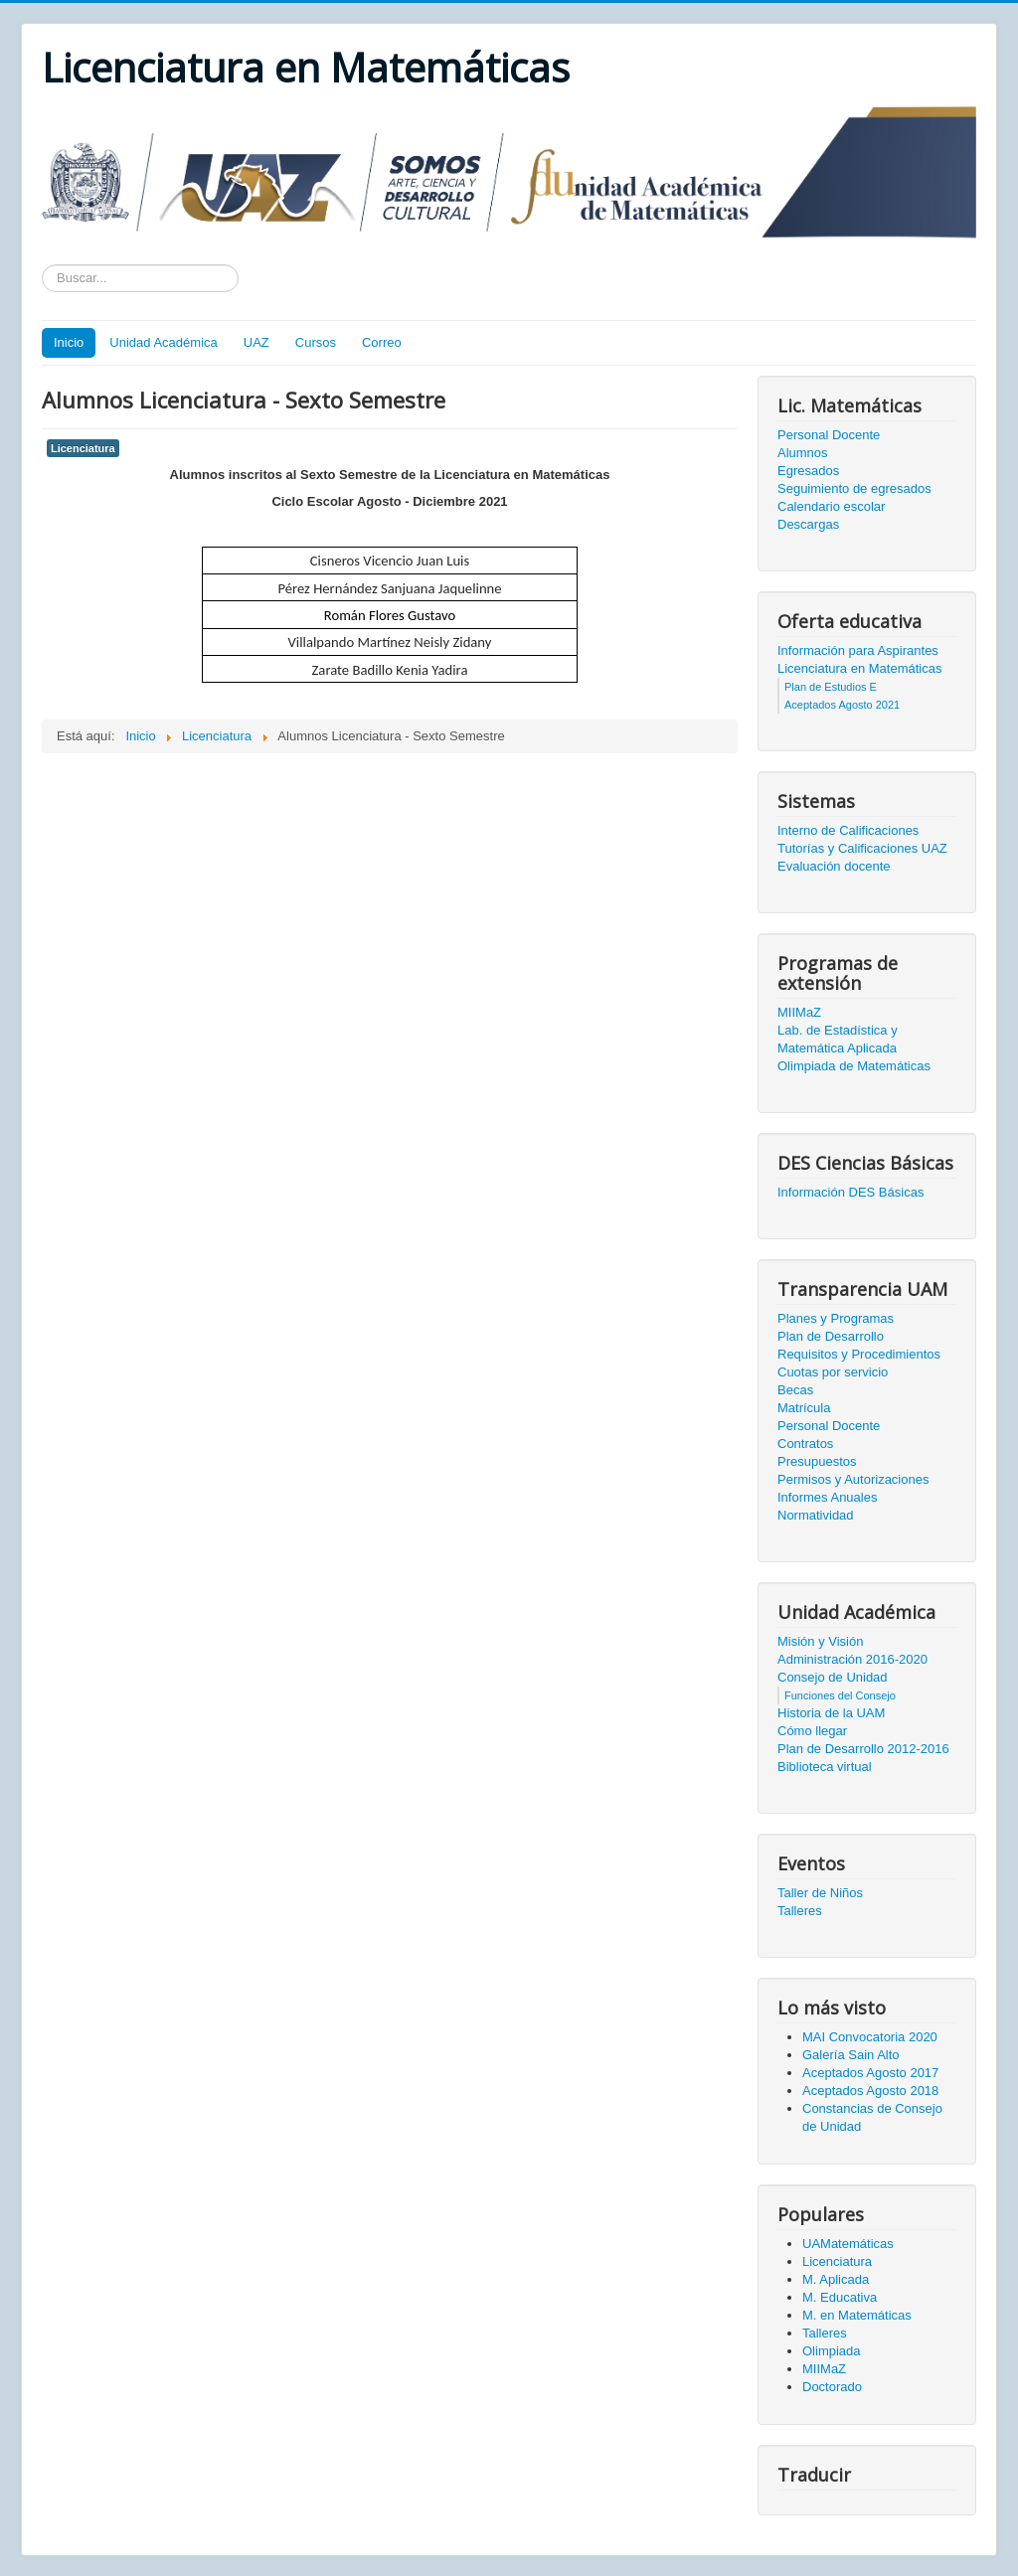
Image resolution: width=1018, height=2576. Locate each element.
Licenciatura (83, 448)
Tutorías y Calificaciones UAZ (862, 848)
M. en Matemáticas (857, 2315)
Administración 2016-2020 (852, 1659)
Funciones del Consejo (840, 1695)
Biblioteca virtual (824, 1766)
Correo (382, 342)
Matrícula (803, 1407)
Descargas (808, 524)
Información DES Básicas (850, 1192)
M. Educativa (839, 2297)
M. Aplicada (835, 2279)
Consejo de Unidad (832, 1677)
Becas (795, 1389)
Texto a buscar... (42, 264)
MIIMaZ (799, 1012)
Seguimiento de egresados (854, 488)
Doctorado (832, 2386)
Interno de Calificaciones (848, 830)
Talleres (799, 1910)
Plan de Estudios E (830, 687)
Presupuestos (817, 1461)
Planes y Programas (835, 1318)
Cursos (315, 342)
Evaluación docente (833, 866)
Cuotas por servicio (832, 1372)
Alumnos (802, 452)
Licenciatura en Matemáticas (859, 668)
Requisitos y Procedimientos (858, 1354)
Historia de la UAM (831, 1712)
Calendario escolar (831, 506)
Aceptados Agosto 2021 (842, 705)
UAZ (256, 342)
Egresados (808, 470)
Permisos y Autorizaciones (853, 1479)
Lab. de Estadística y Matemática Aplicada (837, 1039)
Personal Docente (828, 434)
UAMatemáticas (848, 2243)
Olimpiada (831, 2350)
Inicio (69, 342)
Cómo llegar (812, 1730)
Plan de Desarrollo (830, 1336)
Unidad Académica (163, 342)
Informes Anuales (827, 1497)
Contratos (805, 1443)
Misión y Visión (820, 1641)
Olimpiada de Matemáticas (854, 1065)
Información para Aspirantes (857, 650)
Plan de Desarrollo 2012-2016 (863, 1748)
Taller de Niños (820, 1892)
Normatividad (815, 1515)
